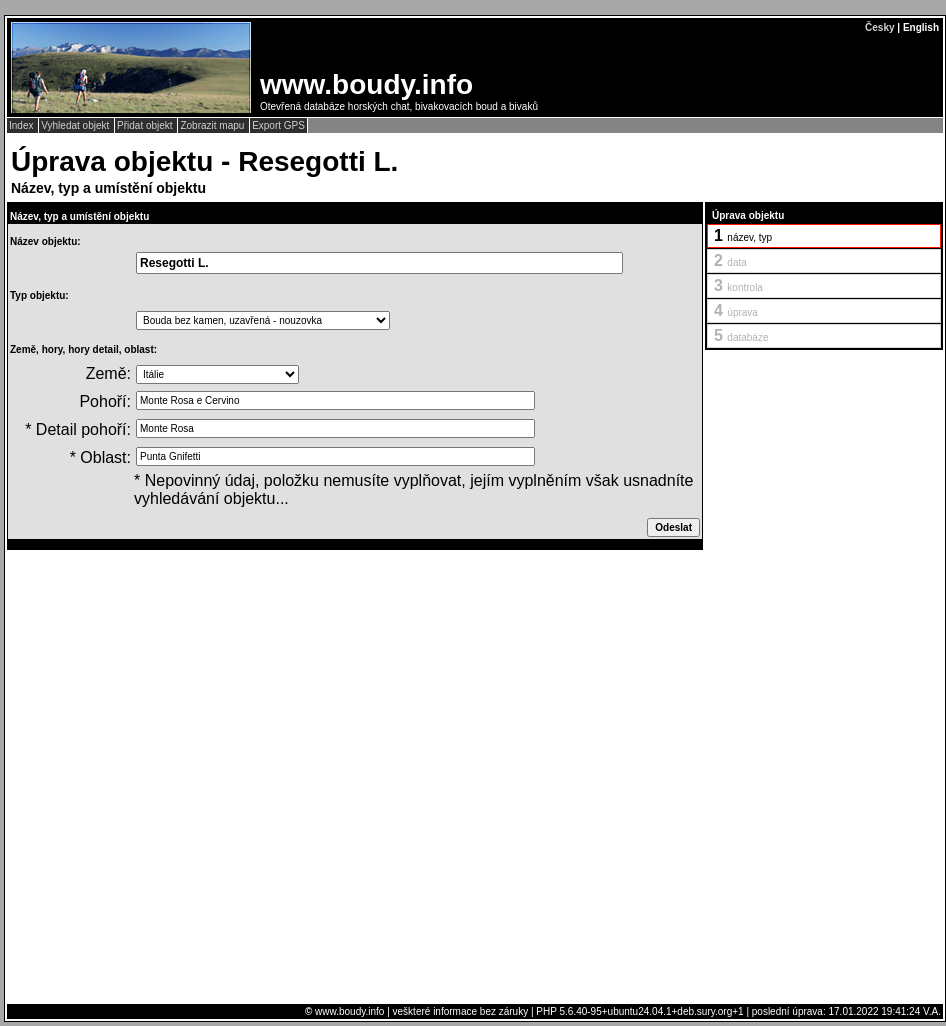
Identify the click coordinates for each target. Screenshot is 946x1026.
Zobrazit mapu (213, 125)
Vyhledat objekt (76, 125)
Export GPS (278, 125)
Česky (879, 27)
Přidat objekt (146, 125)
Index (22, 125)
